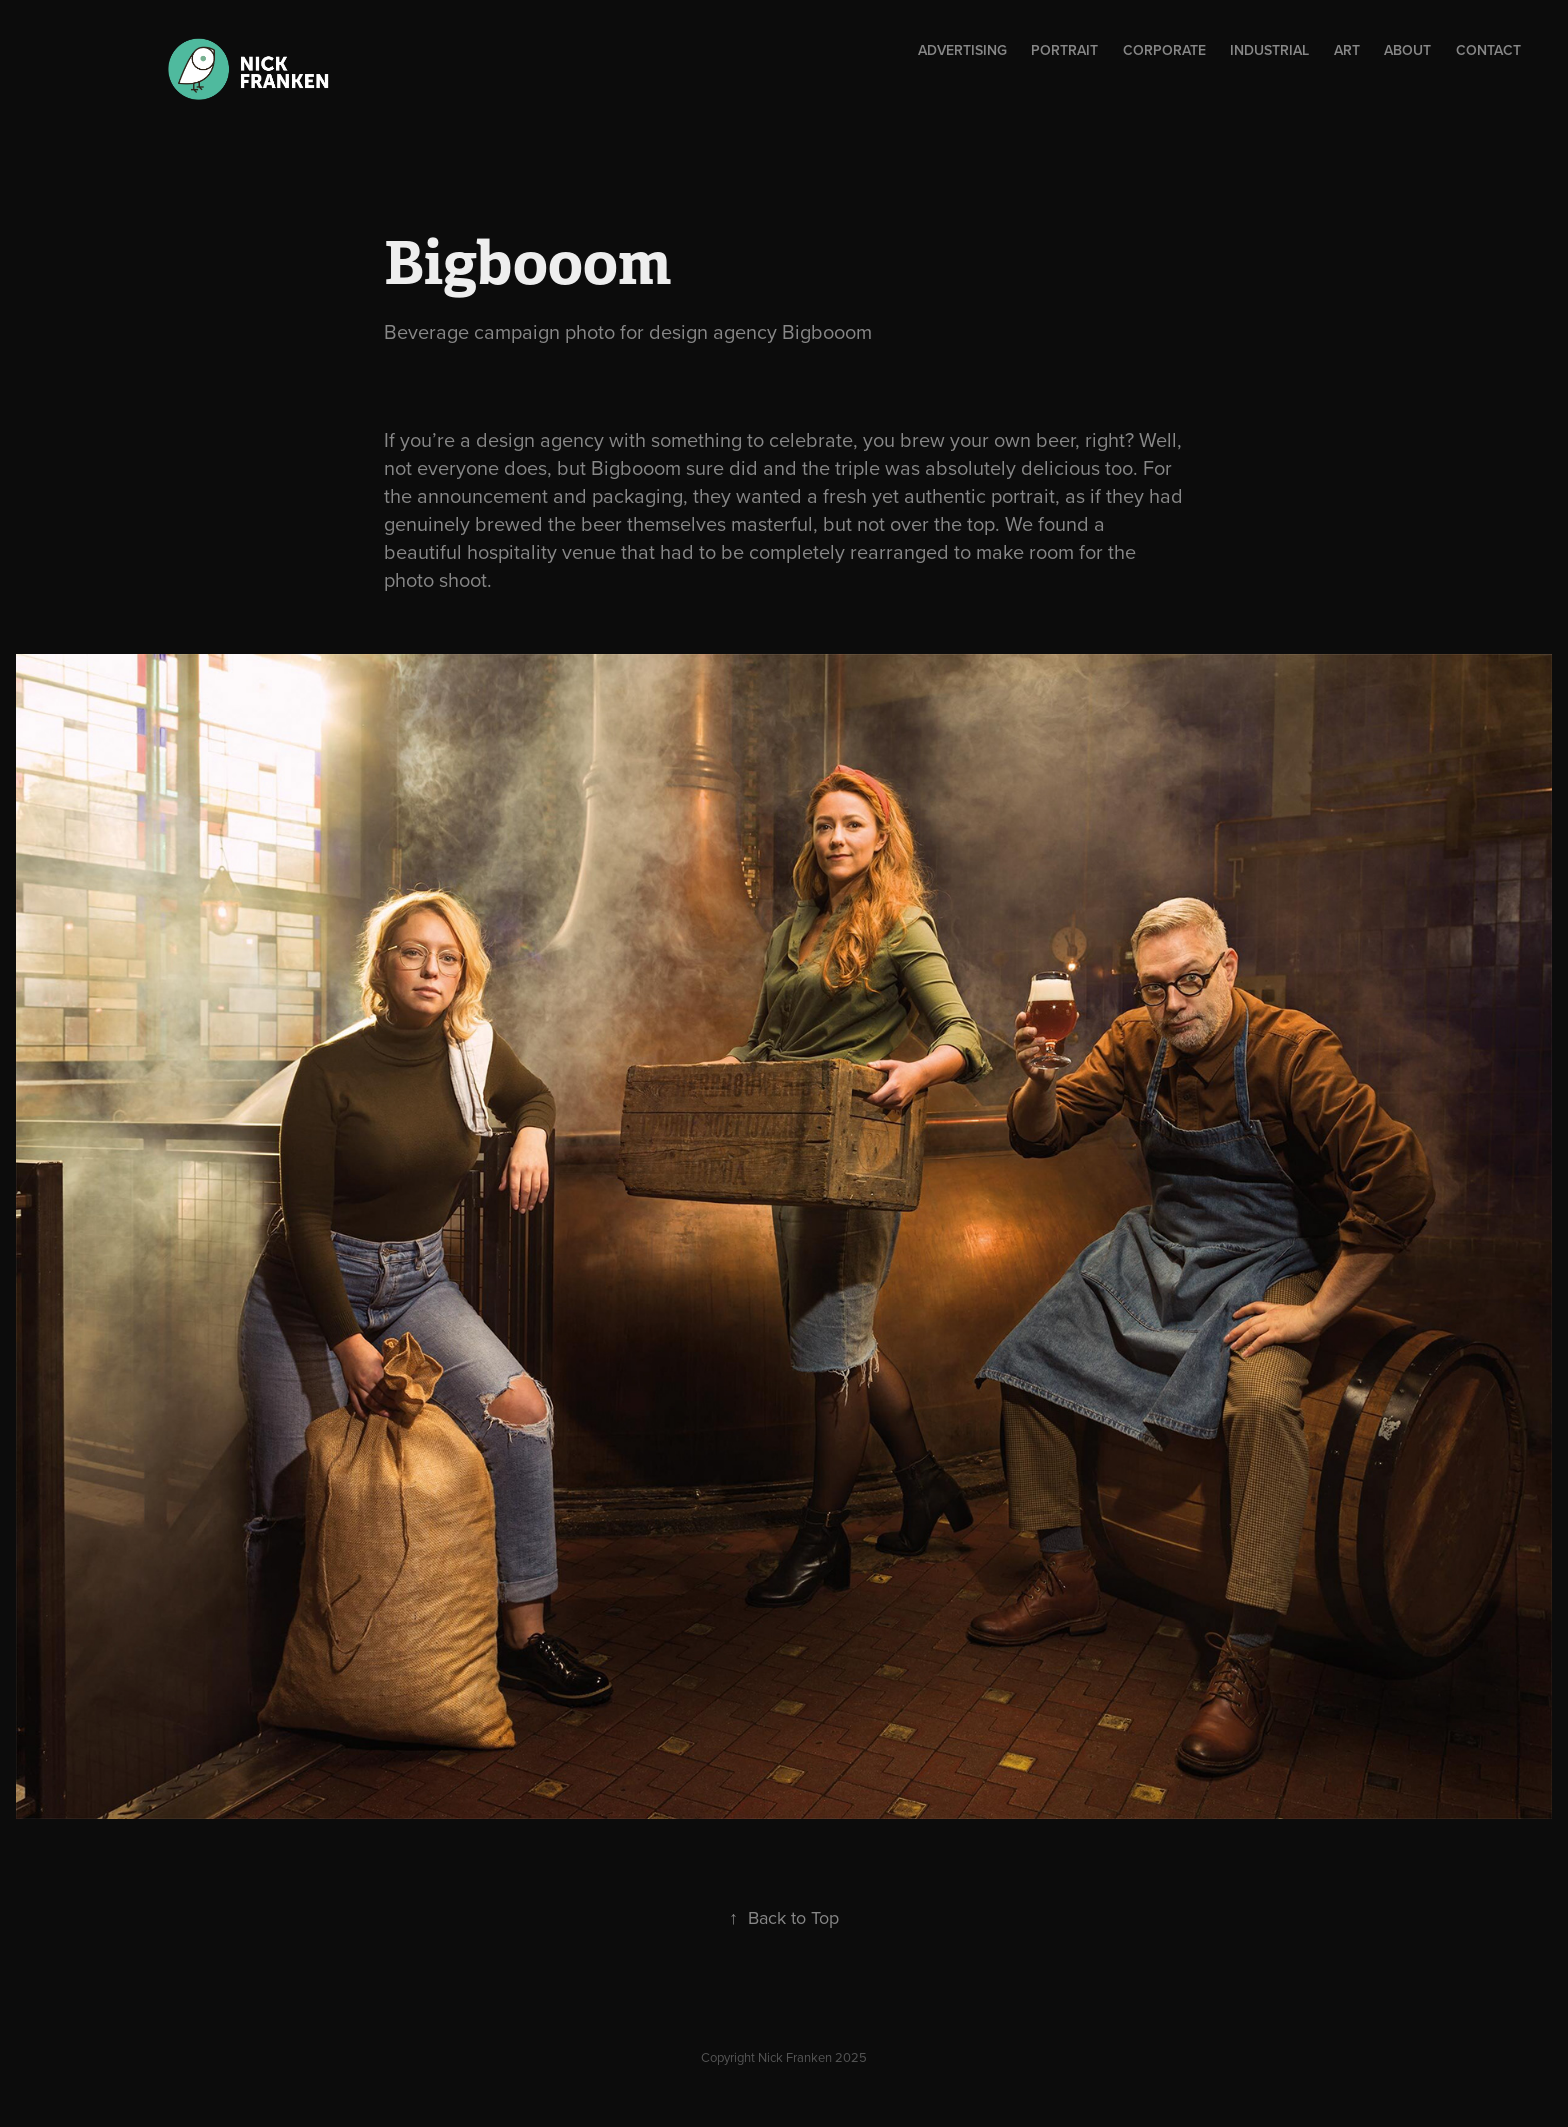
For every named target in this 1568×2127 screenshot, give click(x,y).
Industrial (1269, 50)
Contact (1488, 50)
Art (1347, 50)
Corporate (1164, 50)
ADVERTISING (962, 50)
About (1407, 50)
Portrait (1064, 50)
